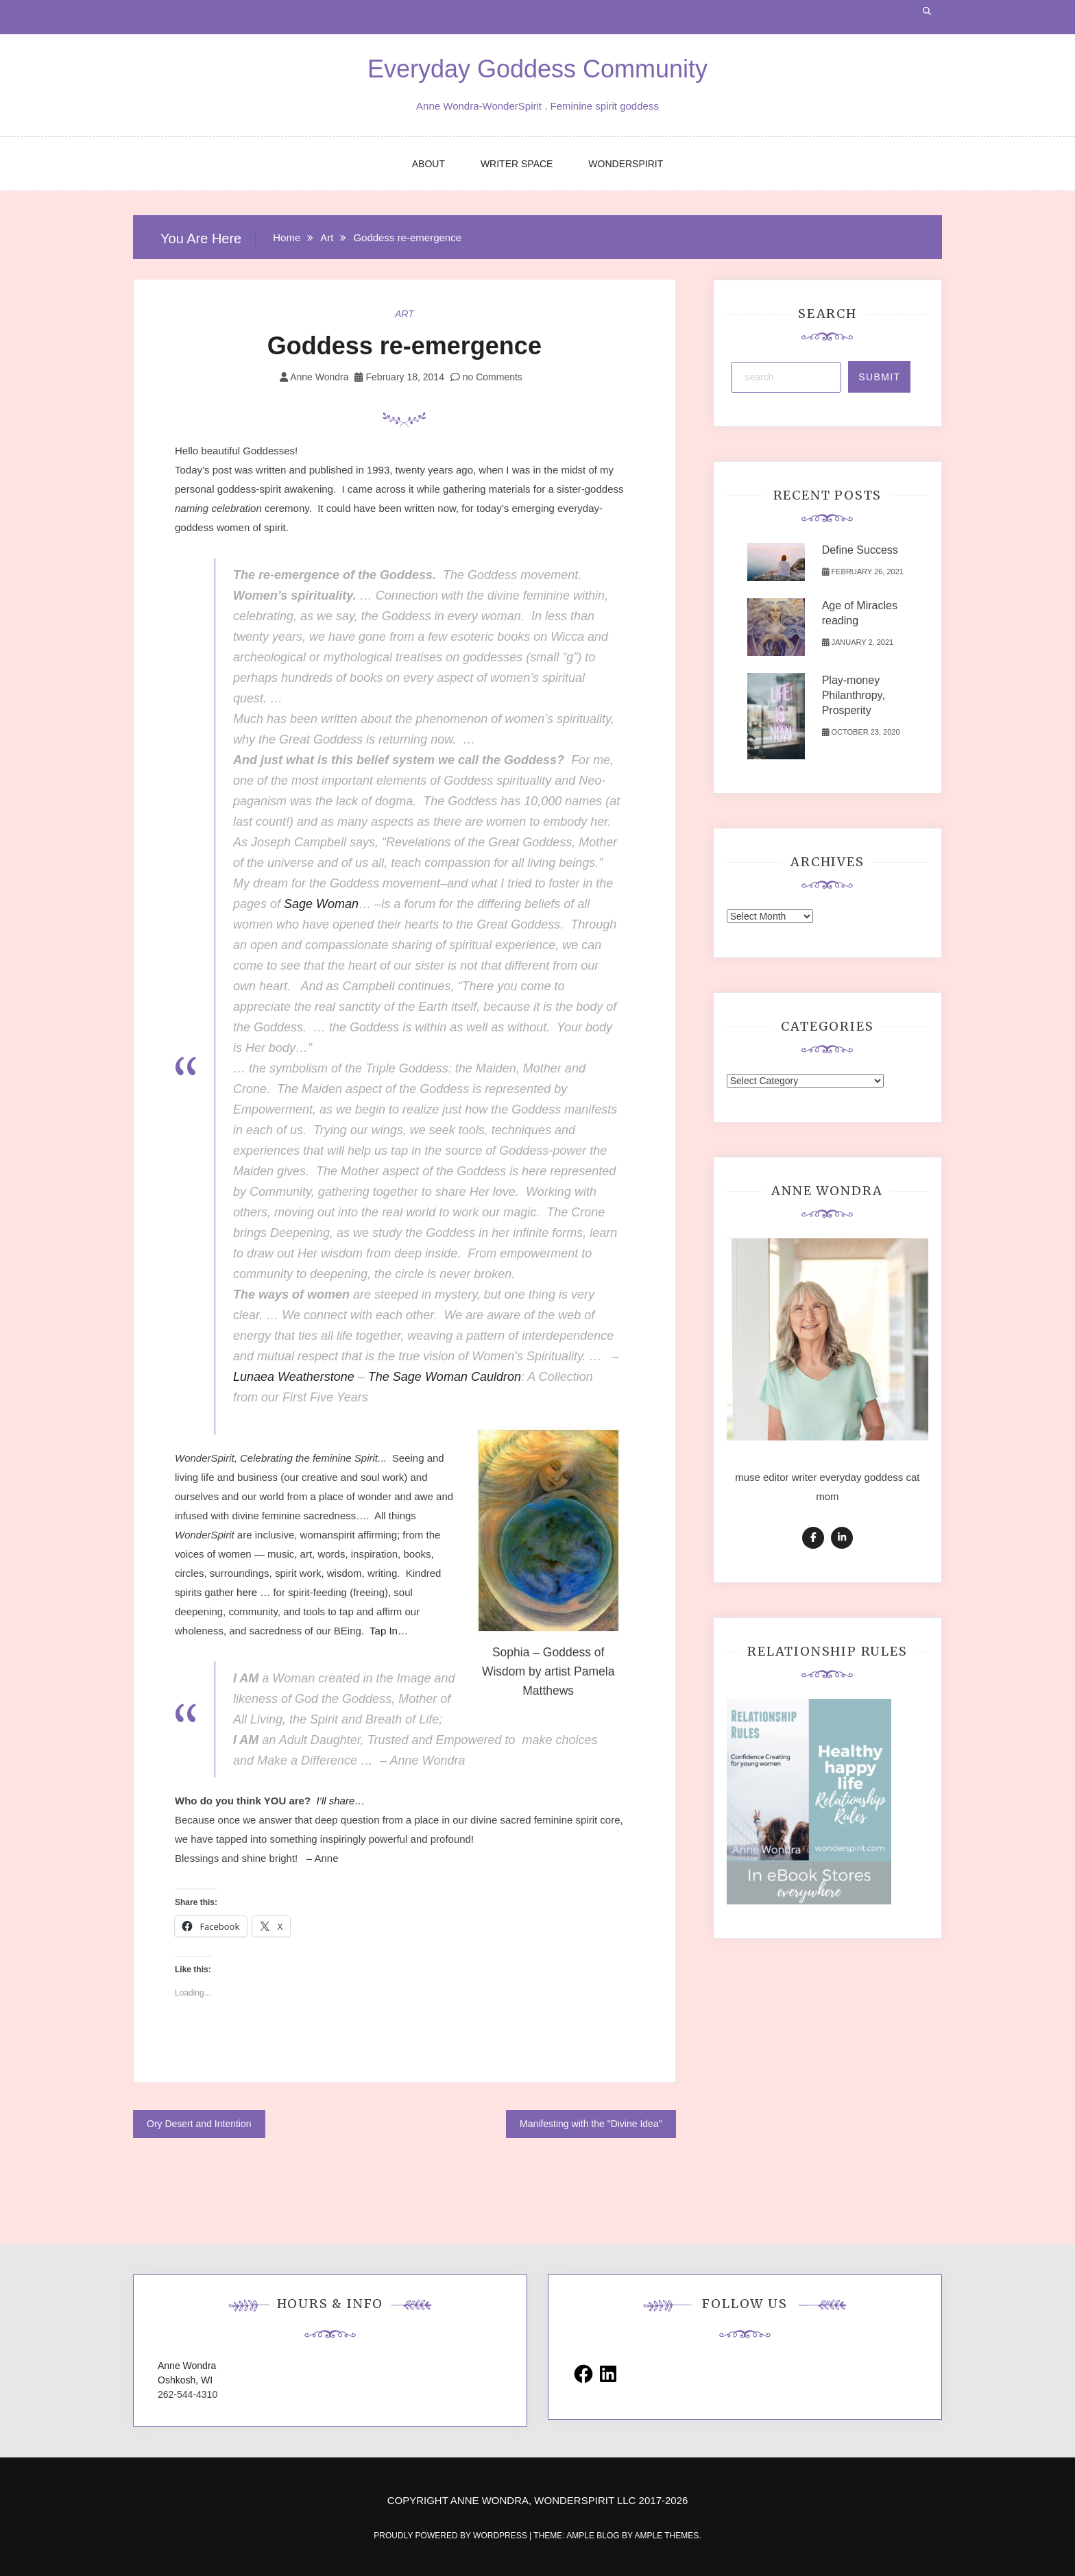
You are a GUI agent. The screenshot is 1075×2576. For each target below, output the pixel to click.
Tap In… (389, 1630)
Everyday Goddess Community (537, 69)
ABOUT (428, 163)
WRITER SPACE (517, 163)
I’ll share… (340, 1800)
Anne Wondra (319, 376)
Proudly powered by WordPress (451, 2535)
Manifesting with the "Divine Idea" (591, 2123)
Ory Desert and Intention (199, 2123)
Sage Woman (321, 904)
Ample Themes (666, 2535)
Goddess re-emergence (404, 346)
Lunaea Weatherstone (293, 1377)
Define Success (860, 550)
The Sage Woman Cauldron (444, 1377)
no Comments (486, 376)
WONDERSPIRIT (625, 163)
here (248, 1592)
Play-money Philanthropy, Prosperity (853, 695)
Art (404, 313)
